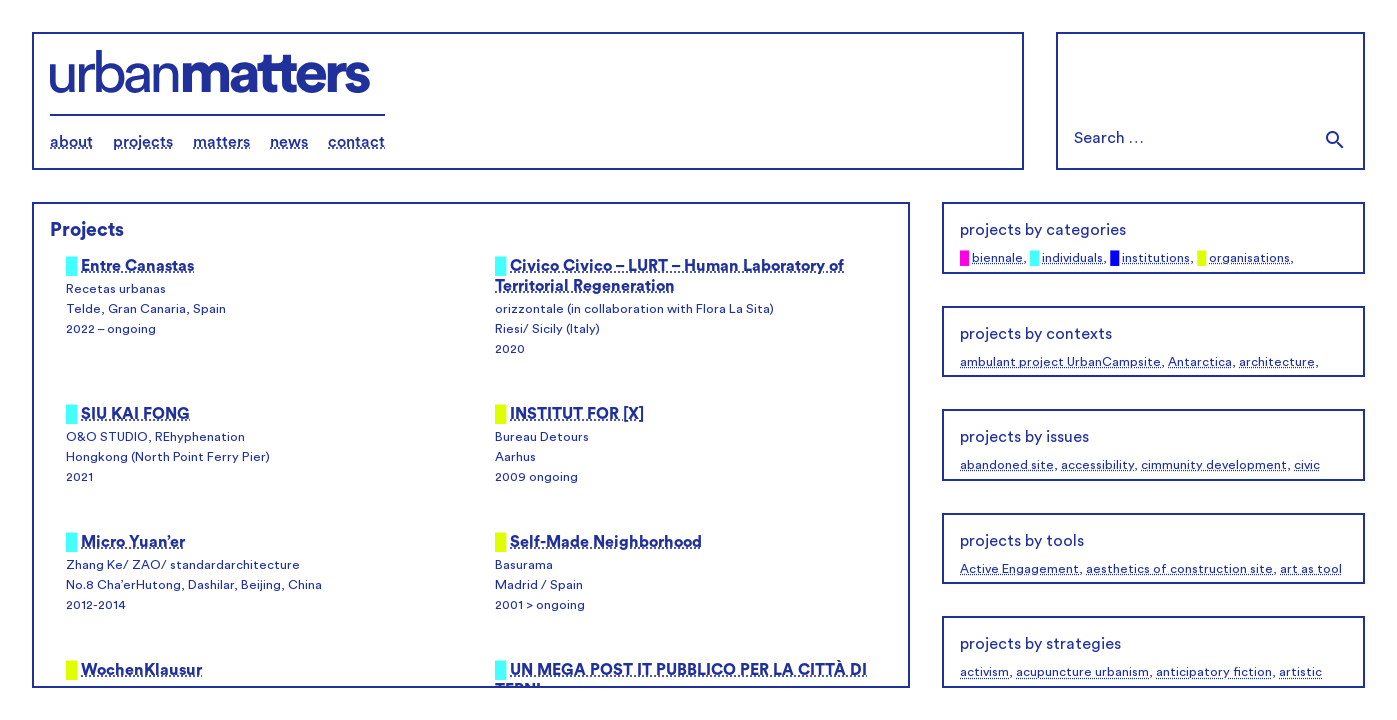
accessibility (1097, 465)
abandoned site (1007, 465)
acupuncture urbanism (1082, 672)
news (289, 142)
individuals (1072, 258)
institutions (1156, 258)
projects (143, 142)
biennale (997, 258)
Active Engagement (1019, 569)
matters (221, 142)
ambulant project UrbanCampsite (1060, 362)
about (71, 142)
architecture (1277, 362)
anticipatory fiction (1214, 672)
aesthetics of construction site (1179, 569)
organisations (1249, 258)
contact (356, 142)
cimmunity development (1214, 465)
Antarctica (1200, 362)
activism (984, 672)
